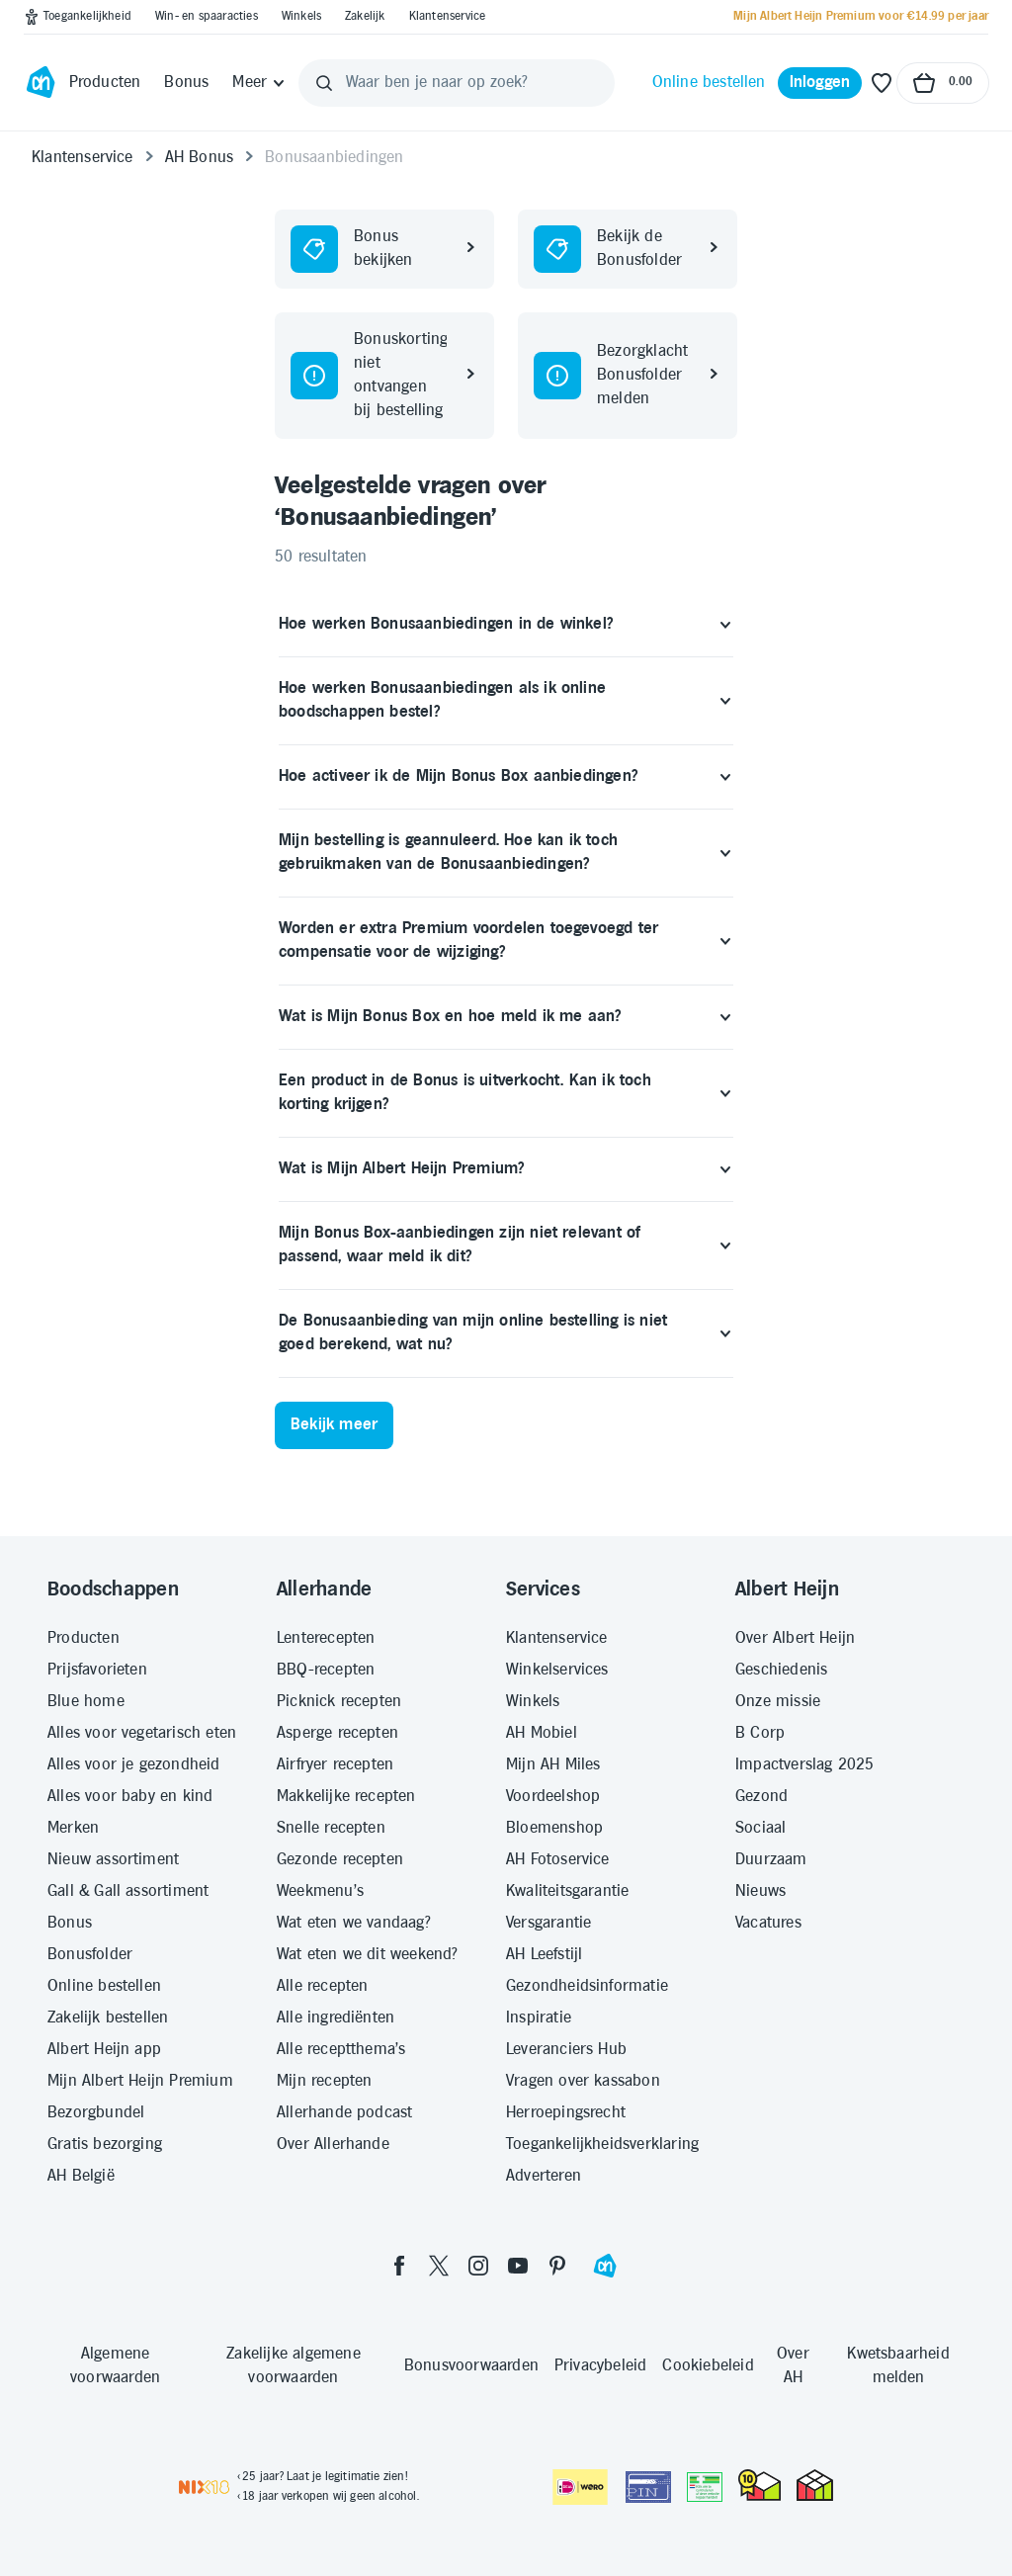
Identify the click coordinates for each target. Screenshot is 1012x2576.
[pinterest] (557, 2265)
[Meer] (259, 83)
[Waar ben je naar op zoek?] (456, 83)
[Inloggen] (820, 83)
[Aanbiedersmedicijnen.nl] (704, 2487)
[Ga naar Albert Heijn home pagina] (40, 83)
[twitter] (439, 2265)
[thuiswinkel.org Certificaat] (759, 2485)
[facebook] (399, 2265)
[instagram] (478, 2265)
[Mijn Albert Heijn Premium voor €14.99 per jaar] (860, 17)
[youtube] (518, 2265)
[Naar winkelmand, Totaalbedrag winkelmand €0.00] (942, 83)
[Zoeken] (324, 83)
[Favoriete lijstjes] (881, 83)
